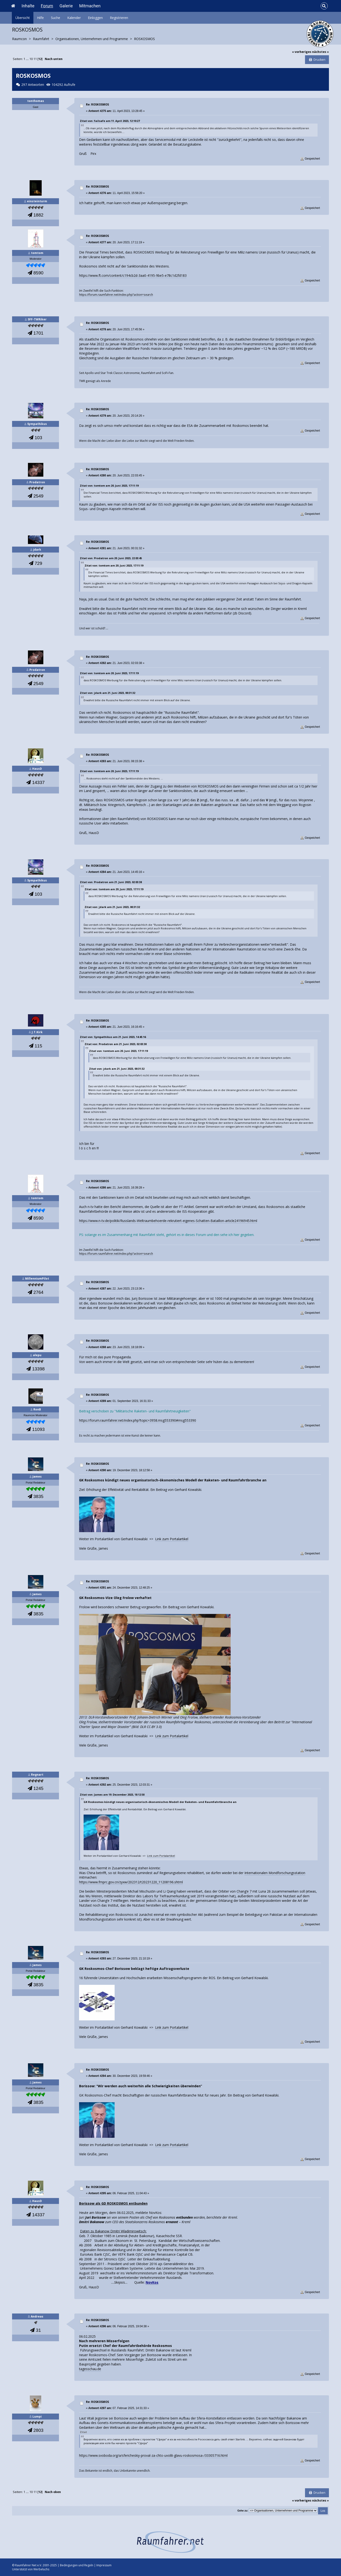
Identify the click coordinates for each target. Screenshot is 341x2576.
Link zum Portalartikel (171, 1539)
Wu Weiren (93, 1896)
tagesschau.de (90, 2369)
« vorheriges (301, 52)
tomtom (37, 253)
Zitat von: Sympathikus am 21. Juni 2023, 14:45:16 (113, 1037)
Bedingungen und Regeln (76, 2565)
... (27, 59)
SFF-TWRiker (37, 319)
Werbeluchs (41, 2569)
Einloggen (95, 17)
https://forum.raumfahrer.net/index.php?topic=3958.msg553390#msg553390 (137, 1420)
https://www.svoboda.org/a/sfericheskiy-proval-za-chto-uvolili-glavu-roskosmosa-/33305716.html (153, 2455)
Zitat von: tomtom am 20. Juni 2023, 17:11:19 (109, 485)
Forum (47, 5)
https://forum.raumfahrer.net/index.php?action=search (116, 294)
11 (35, 59)
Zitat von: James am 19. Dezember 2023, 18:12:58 (112, 1794)
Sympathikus (37, 424)
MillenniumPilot (37, 1278)
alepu (37, 1355)
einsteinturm (37, 201)
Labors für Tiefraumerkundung (166, 1896)
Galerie (66, 5)
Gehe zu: (242, 2510)
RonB (37, 1409)
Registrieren (119, 17)
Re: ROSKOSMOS (97, 104)
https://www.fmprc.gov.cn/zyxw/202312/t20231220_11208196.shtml (131, 1882)
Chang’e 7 (244, 1891)
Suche (55, 17)
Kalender (74, 17)
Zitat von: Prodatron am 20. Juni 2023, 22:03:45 (111, 558)
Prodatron (37, 482)
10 (31, 59)
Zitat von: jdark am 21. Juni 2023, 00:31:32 (107, 693)
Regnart (37, 1775)
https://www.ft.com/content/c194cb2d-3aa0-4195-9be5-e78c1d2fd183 (133, 275)
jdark (37, 550)
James (37, 1477)
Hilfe (40, 17)
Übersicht (22, 17)
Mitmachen (89, 5)
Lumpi (37, 2417)
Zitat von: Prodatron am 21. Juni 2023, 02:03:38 (111, 882)
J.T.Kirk (37, 1032)
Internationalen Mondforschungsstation (274, 1873)
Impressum (104, 2565)
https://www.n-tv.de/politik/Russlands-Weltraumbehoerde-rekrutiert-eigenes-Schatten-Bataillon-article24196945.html (168, 1220)
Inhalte (28, 5)
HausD (37, 769)
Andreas (37, 2316)
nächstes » (320, 52)
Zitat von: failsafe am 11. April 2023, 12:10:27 (110, 121)
